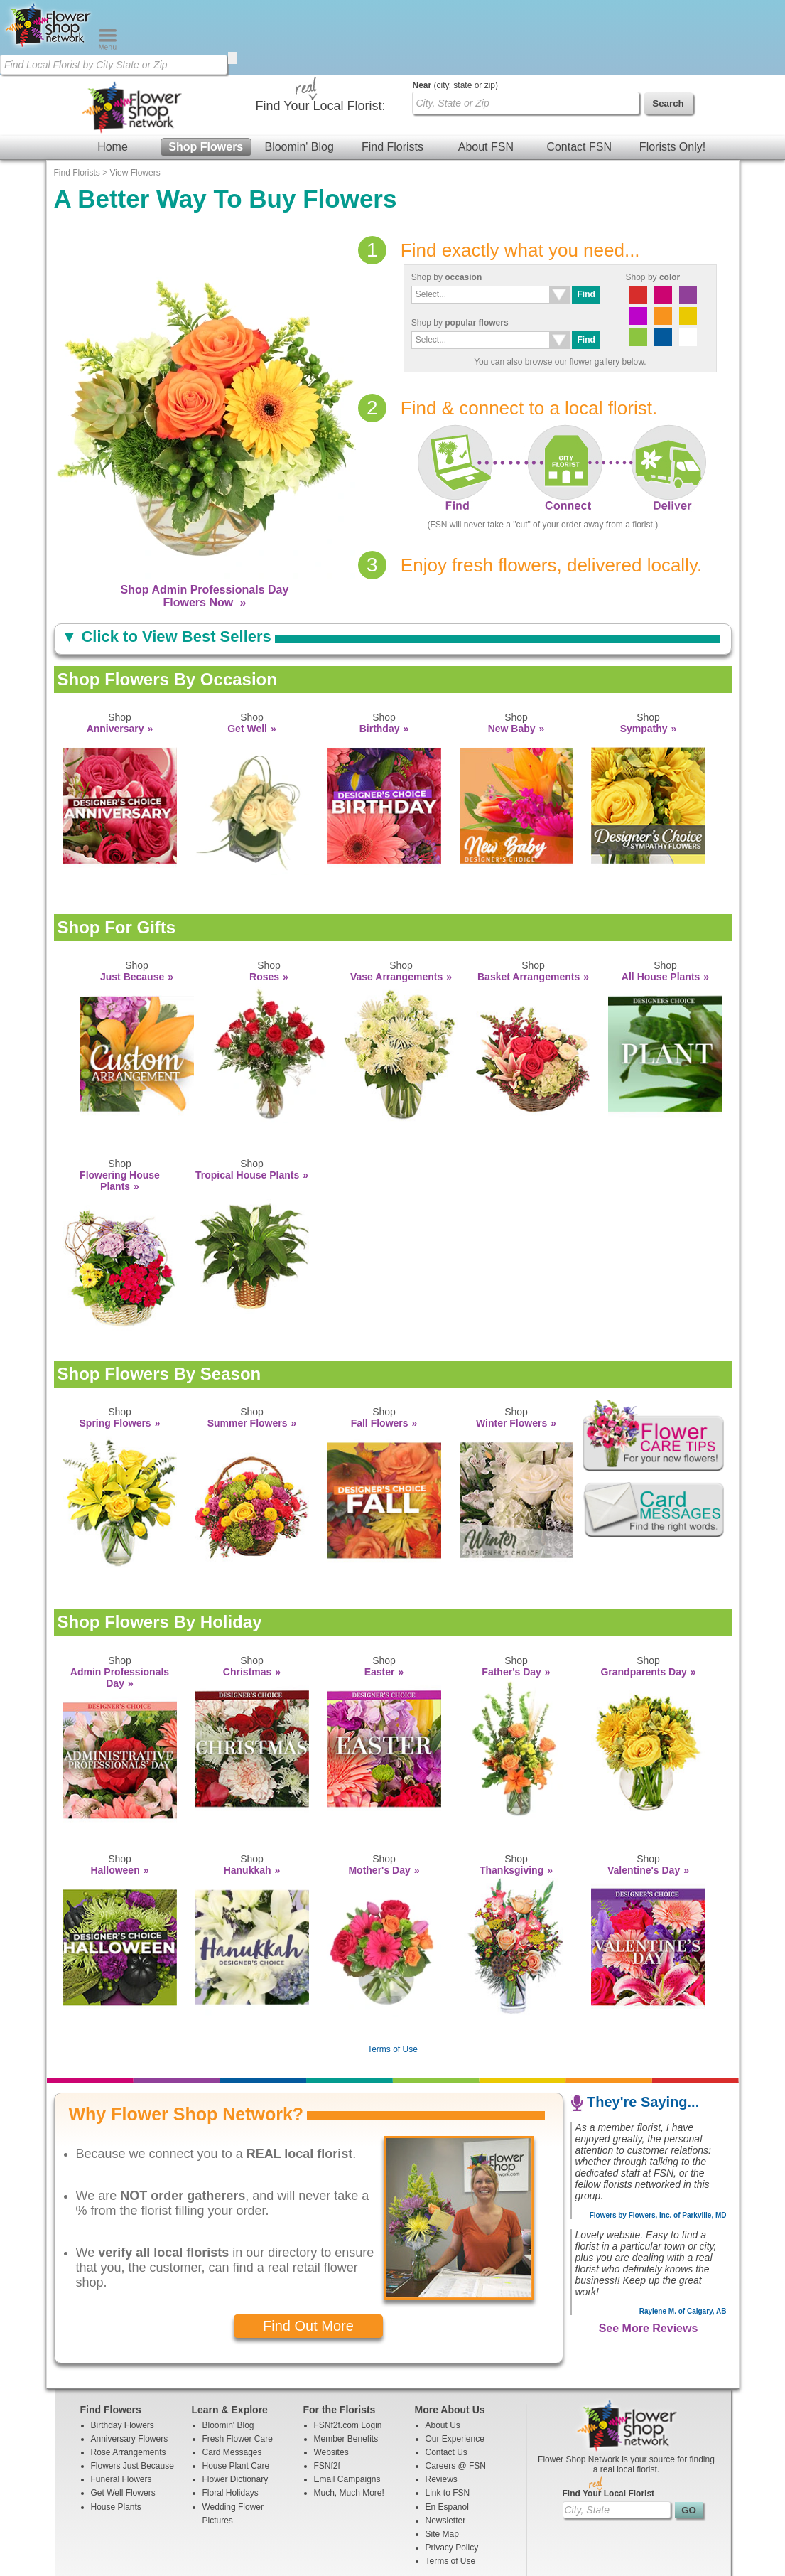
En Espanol (447, 2432)
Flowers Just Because (132, 2391)
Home (112, 72)
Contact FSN (579, 72)
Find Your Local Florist (609, 2419)
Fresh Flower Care (237, 2364)
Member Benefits (346, 2364)
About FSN (486, 72)
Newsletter (446, 2446)
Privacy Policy (452, 2473)
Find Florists (392, 72)
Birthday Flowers (122, 2351)
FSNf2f (327, 2391)
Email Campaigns (347, 2405)
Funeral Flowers (121, 2405)
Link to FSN (448, 2418)
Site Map (442, 2459)
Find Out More (308, 2251)
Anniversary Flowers (129, 2364)
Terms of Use (392, 1975)
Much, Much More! (349, 2418)
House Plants (116, 2432)
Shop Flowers (205, 72)
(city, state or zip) (455, 11)
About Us (443, 2351)
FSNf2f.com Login (348, 2351)
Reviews (442, 2405)
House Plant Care (236, 2391)
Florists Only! (672, 72)
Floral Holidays (230, 2418)
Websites (331, 2378)
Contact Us (446, 2378)
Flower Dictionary (235, 2405)
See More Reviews (648, 2254)
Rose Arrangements (128, 2378)
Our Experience (455, 2364)
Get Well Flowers (123, 2418)
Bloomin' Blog (298, 72)
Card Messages (232, 2378)
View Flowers (135, 98)
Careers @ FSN (456, 2391)
